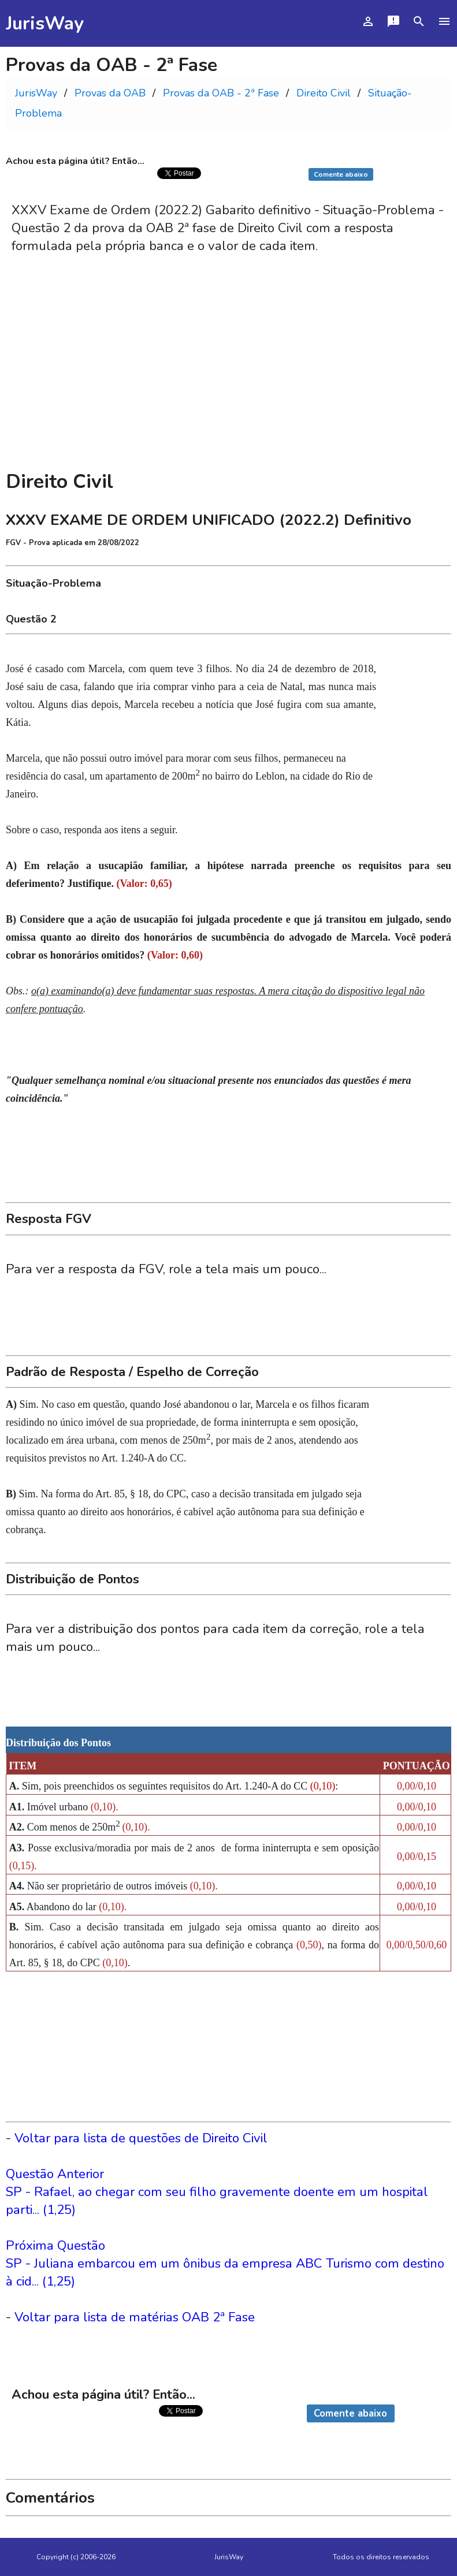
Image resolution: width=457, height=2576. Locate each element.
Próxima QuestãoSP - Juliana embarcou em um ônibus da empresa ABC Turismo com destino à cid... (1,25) (225, 2263)
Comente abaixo (341, 174)
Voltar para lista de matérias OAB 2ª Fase (134, 2317)
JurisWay (45, 23)
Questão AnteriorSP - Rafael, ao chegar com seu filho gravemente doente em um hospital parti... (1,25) (217, 2192)
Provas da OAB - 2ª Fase (221, 93)
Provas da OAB (110, 93)
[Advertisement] (229, 376)
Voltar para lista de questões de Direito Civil (140, 2138)
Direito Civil (323, 93)
